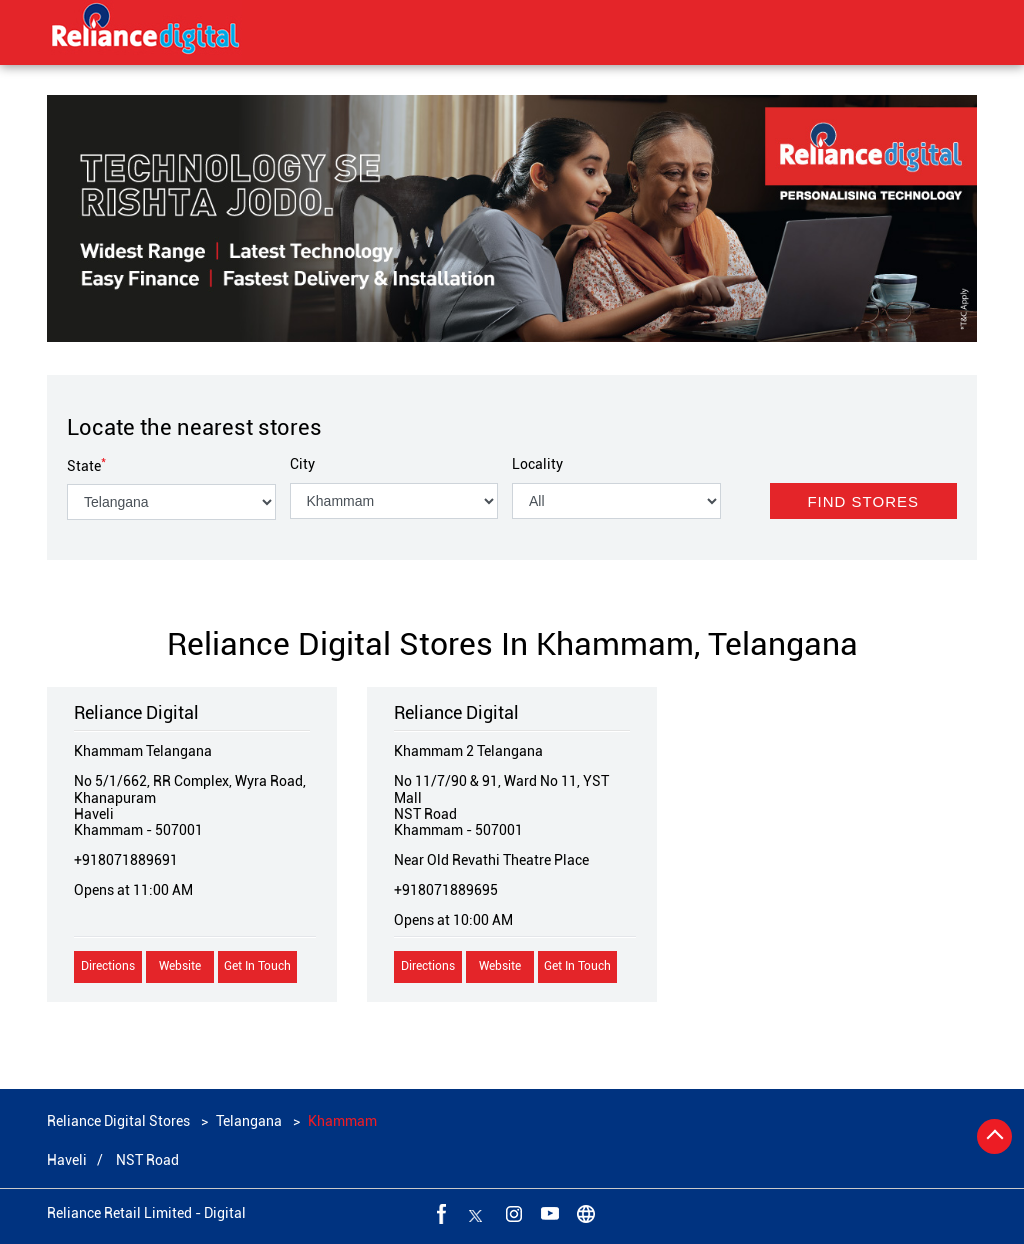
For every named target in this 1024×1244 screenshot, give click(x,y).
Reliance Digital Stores (120, 1121)
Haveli (67, 1160)
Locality (537, 464)
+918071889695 (446, 890)
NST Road (147, 1160)
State (86, 466)
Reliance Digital (136, 712)
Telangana (249, 1121)
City (302, 464)
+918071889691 (126, 860)
